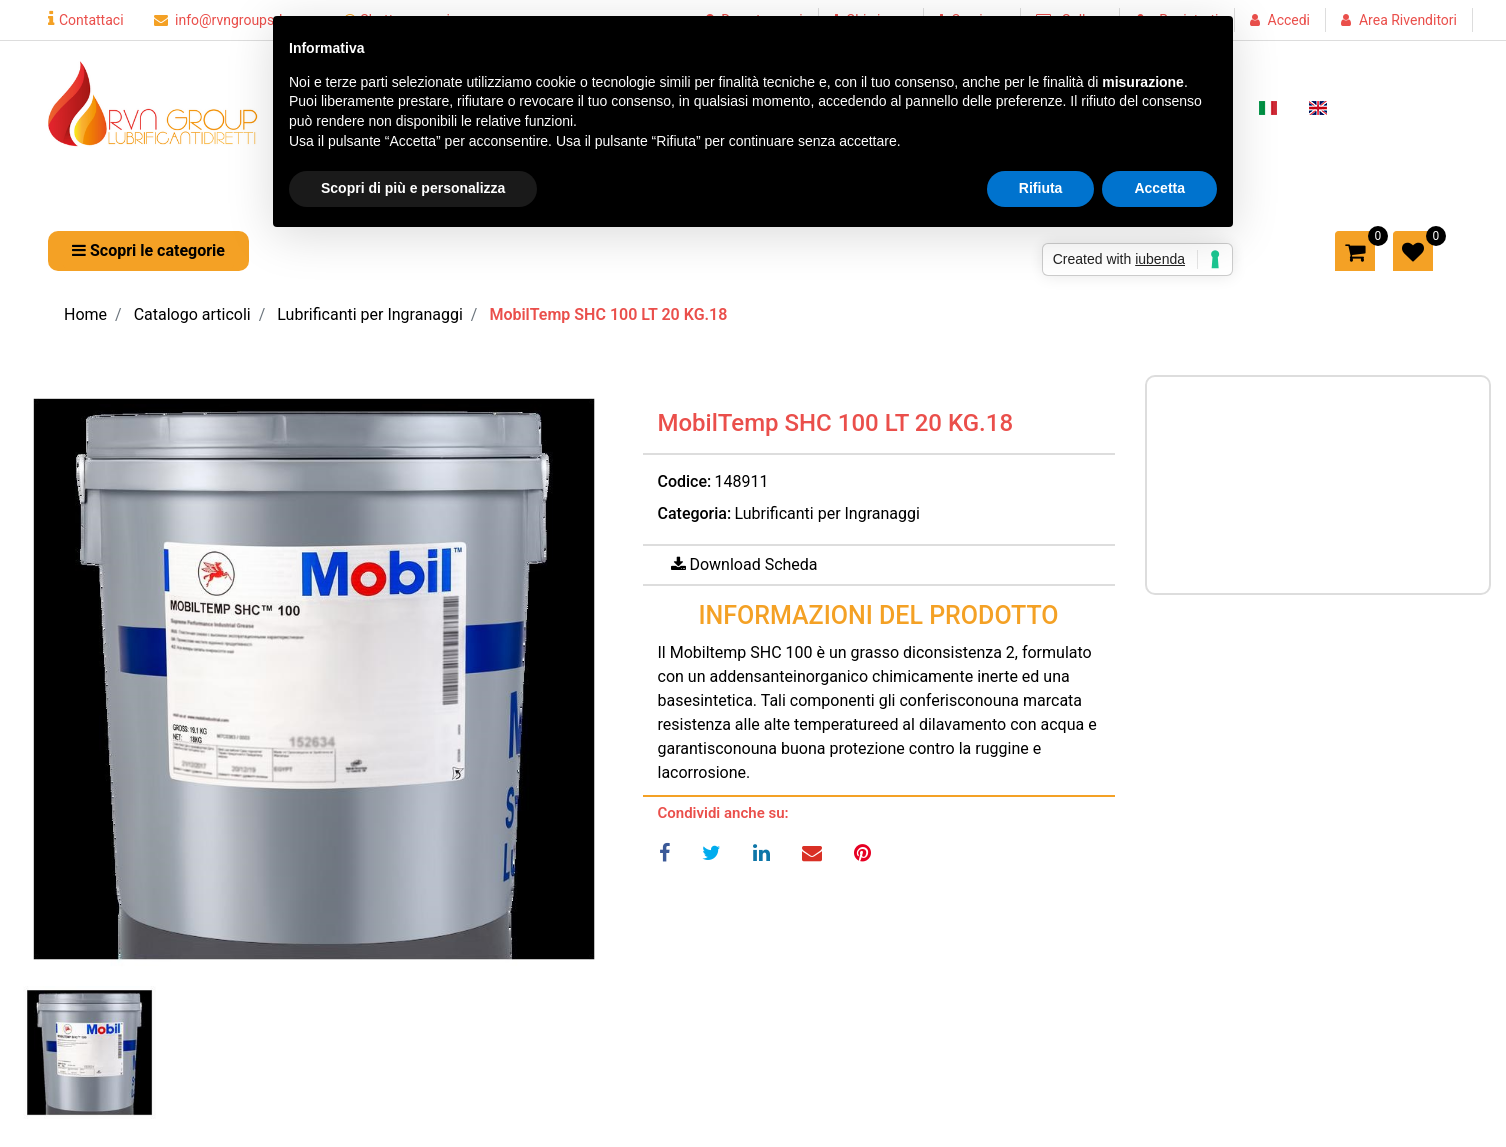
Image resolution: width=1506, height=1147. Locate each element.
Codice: (685, 481)
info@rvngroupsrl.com (234, 20)
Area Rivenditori (1408, 20)
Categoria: (695, 513)
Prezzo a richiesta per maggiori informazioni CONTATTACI (1304, 481)
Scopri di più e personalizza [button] (413, 188)
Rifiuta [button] (1041, 188)
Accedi (1289, 20)
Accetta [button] (1159, 188)
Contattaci (86, 20)
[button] (148, 251)
